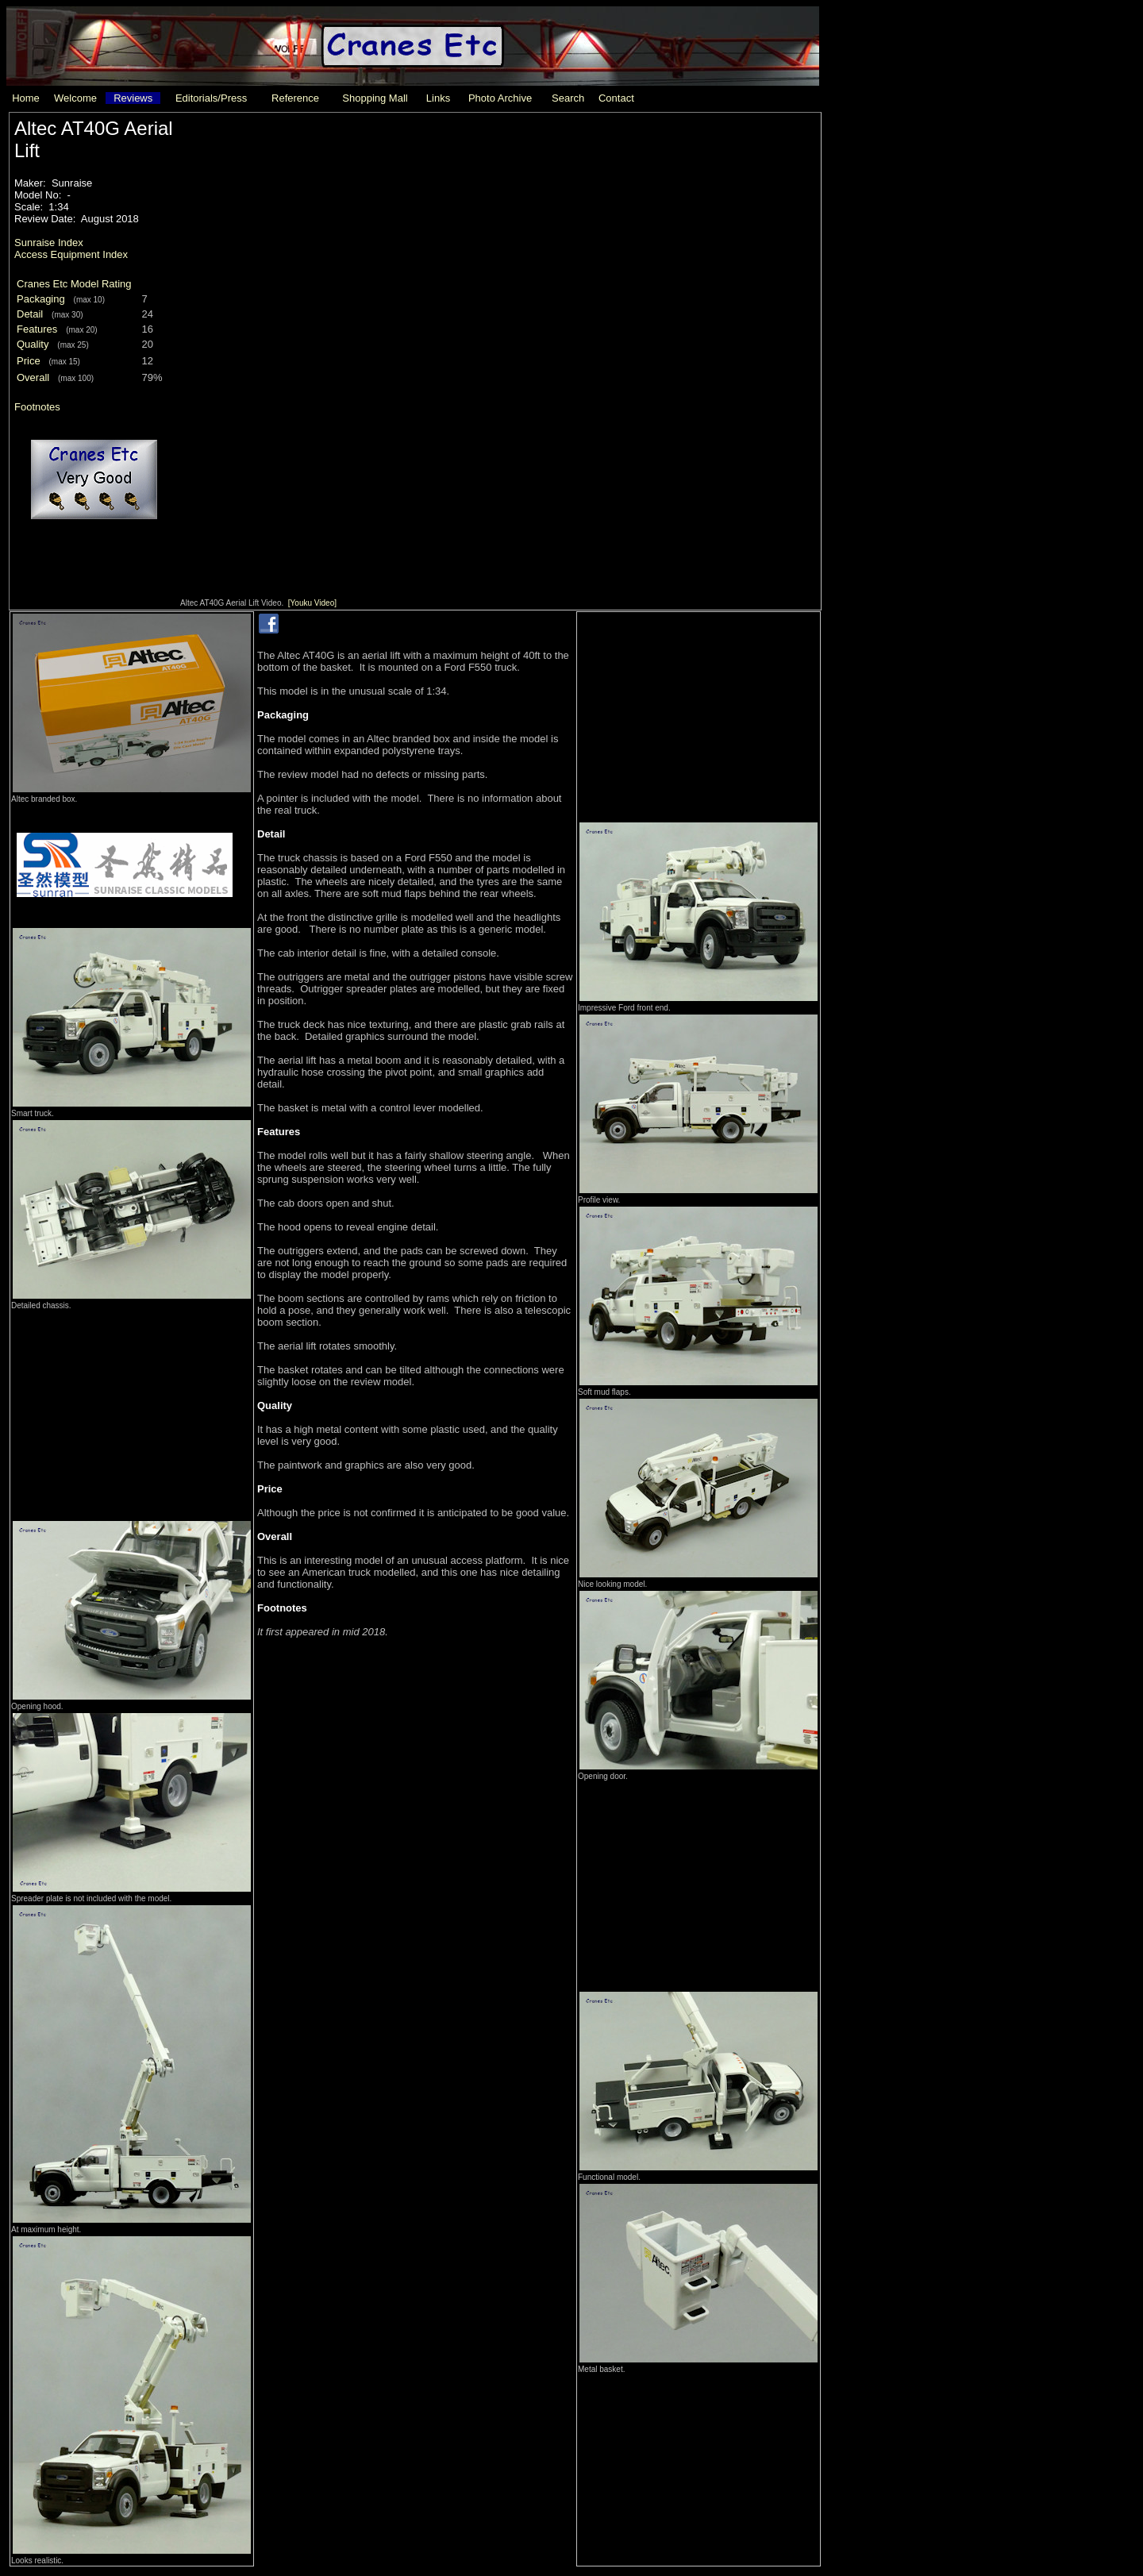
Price (28, 361)
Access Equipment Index (71, 254)
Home (26, 98)
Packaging (41, 299)
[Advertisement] (132, 1410)
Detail (30, 314)
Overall (33, 377)
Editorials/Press (211, 98)
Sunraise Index (48, 242)
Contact (616, 98)
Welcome (75, 98)
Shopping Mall (374, 98)
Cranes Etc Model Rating (74, 284)
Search (568, 98)
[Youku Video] (312, 603)
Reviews (133, 98)
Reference (295, 98)
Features (37, 329)
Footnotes (37, 407)
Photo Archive (500, 98)
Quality (32, 344)
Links (438, 98)
